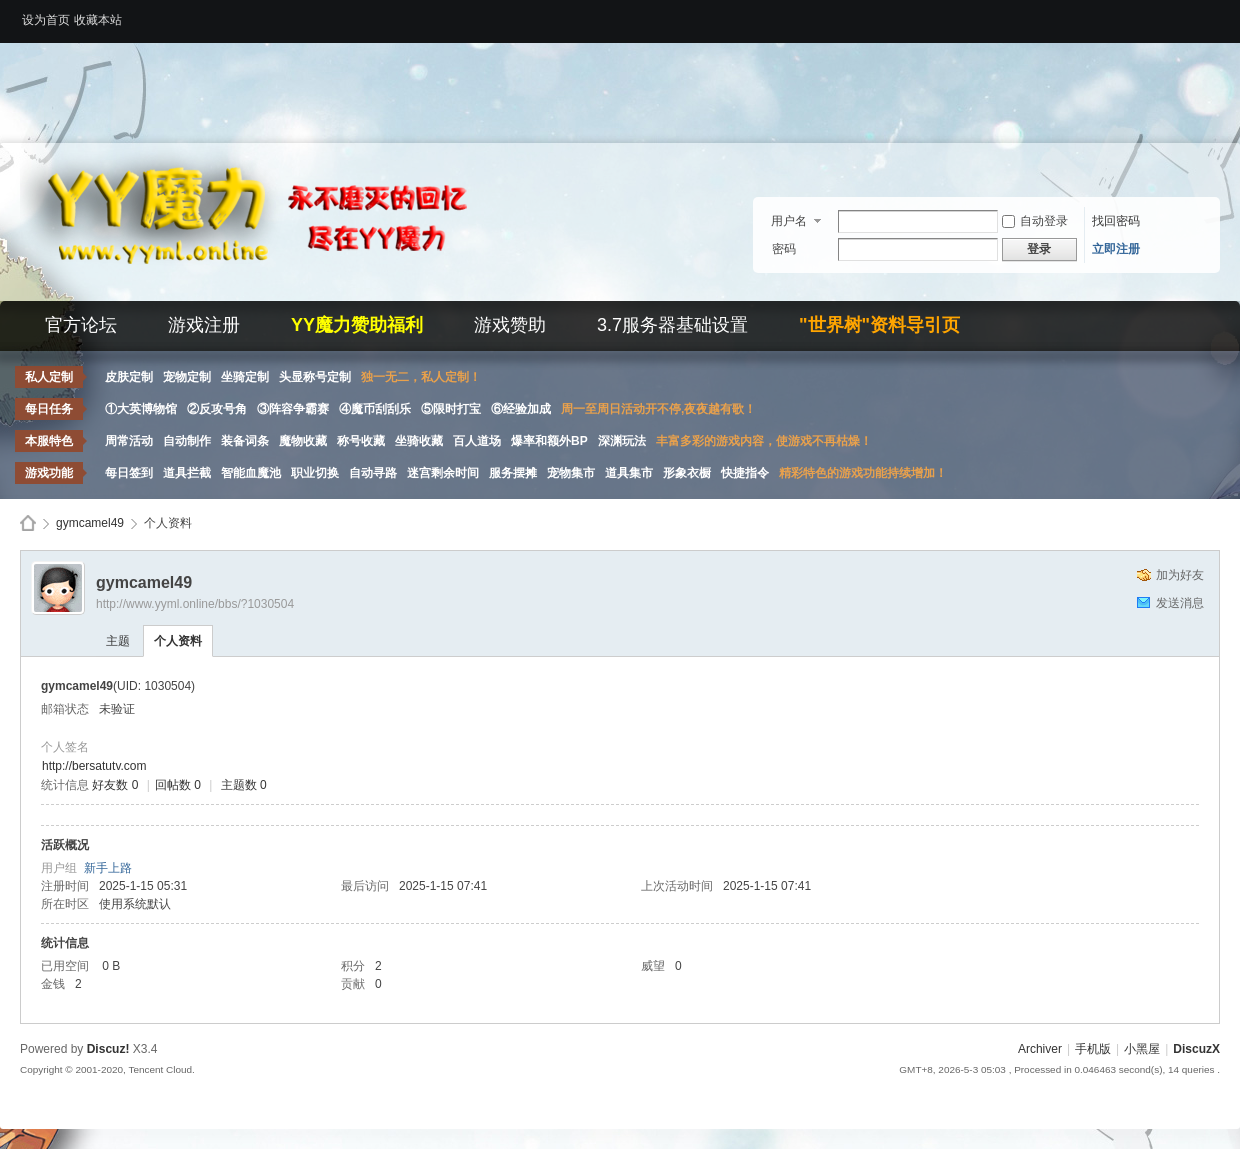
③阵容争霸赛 (293, 409)
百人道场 (477, 441)
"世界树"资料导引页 (879, 325)
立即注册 (1116, 249)
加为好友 (1180, 575)
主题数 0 (244, 785)
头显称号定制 (315, 377)
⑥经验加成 (521, 409)
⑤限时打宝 (451, 409)
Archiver (1040, 1049)
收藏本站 (98, 20)
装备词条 (245, 441)
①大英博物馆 (141, 409)
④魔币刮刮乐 (375, 409)
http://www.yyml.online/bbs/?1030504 (195, 604)
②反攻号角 (217, 409)
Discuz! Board (28, 523)
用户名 (789, 221)
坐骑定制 (245, 377)
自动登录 (1035, 221)
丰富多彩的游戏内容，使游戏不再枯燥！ (764, 441)
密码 (784, 249)
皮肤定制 (129, 377)
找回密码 (1116, 221)
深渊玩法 (622, 441)
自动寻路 (373, 473)
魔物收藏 (303, 441)
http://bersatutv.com (94, 766)
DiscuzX (1196, 1049)
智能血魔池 (251, 473)
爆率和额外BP (549, 441)
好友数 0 (115, 785)
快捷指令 (745, 473)
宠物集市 (571, 473)
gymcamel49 (90, 523)
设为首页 (46, 20)
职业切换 (315, 473)
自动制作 (187, 441)
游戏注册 (204, 325)
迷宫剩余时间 (443, 473)
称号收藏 (361, 441)
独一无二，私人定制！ (421, 377)
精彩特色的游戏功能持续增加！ (863, 473)
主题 (118, 641)
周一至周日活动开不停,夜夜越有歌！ (658, 409)
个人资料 (178, 641)
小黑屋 (1142, 1049)
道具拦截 (187, 473)
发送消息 (1180, 603)
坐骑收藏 (419, 441)
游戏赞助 (510, 325)
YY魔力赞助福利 (357, 325)
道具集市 (629, 473)
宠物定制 (187, 377)
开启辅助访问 (1215, 14)
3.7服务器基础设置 (672, 325)
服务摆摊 (513, 473)
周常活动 (129, 441)
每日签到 (129, 473)
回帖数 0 (178, 785)
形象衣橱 (687, 473)
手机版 (1093, 1049)
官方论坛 (81, 325)
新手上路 (108, 868)
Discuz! (108, 1049)
